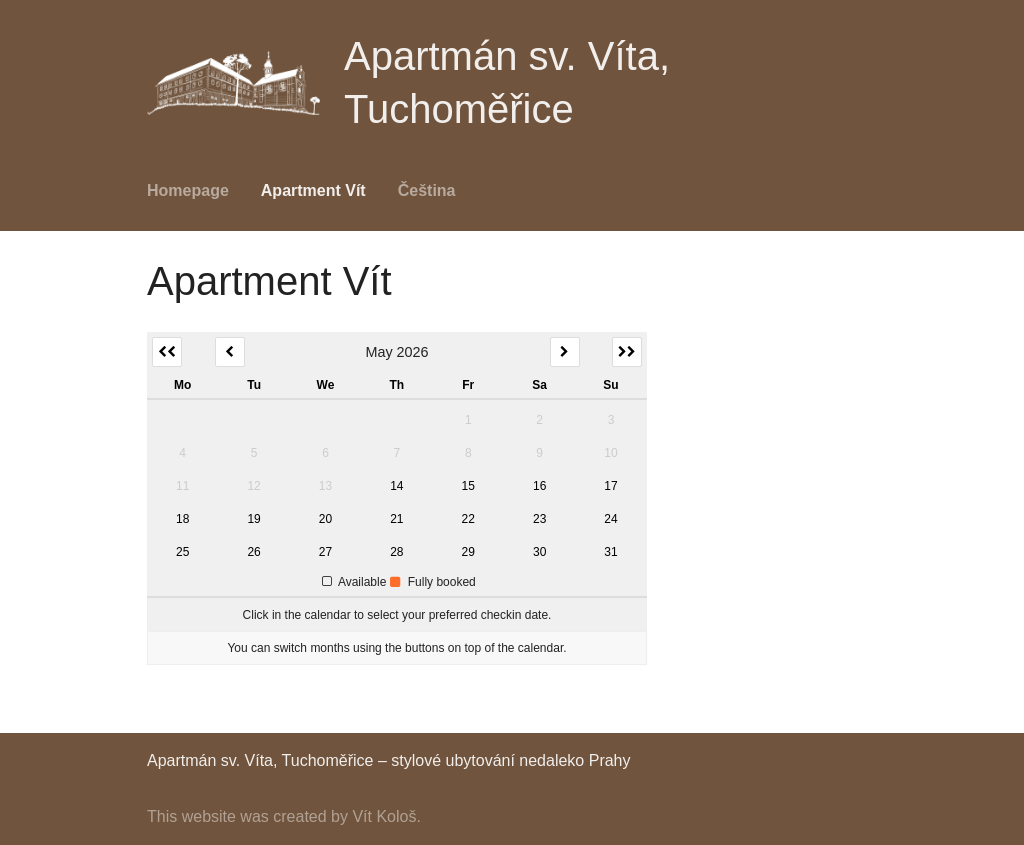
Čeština (427, 190)
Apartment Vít (313, 190)
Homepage (188, 190)
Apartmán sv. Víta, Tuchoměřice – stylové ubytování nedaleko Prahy (389, 760)
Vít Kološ (384, 816)
